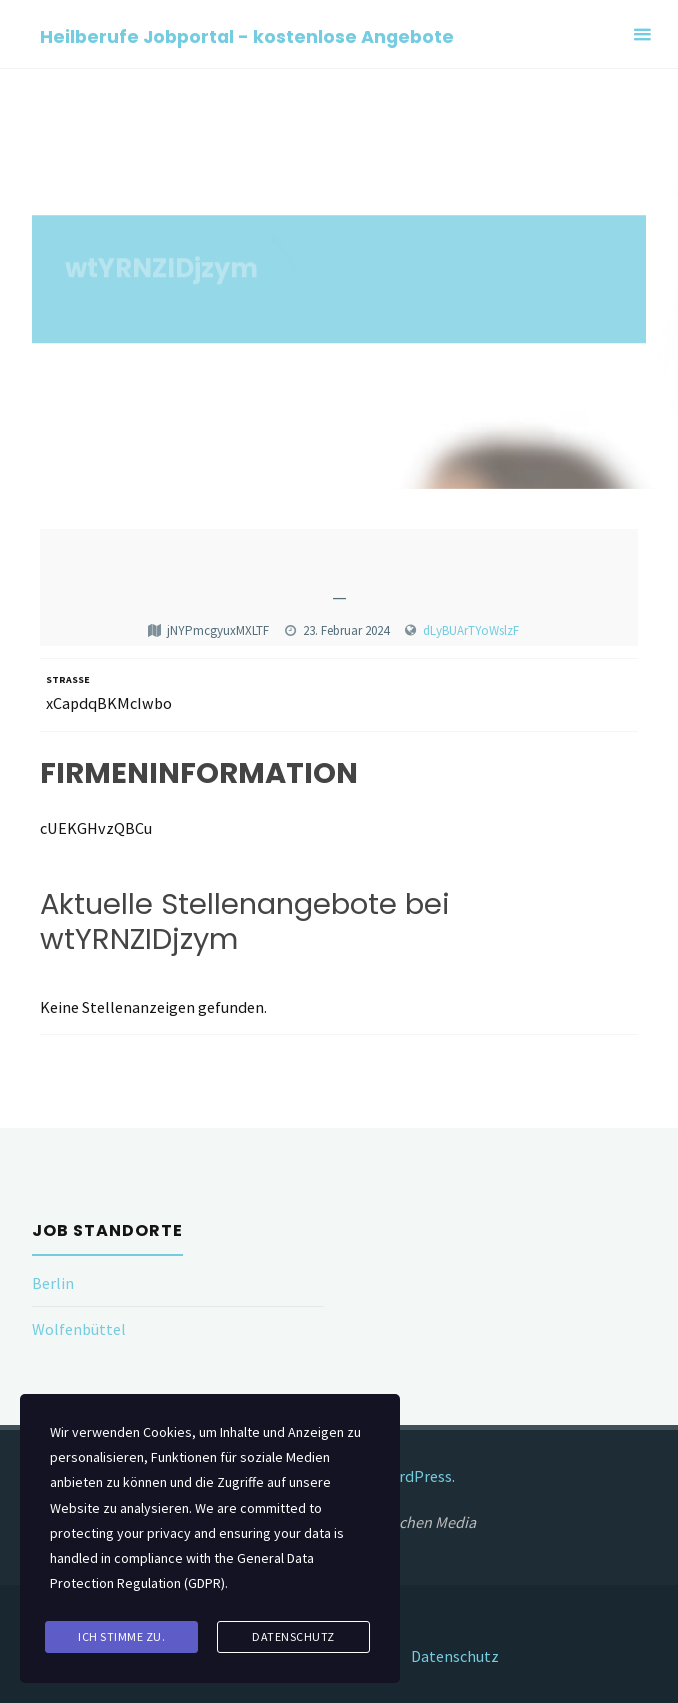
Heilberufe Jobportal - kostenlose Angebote (247, 35)
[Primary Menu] (642, 34)
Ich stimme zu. (121, 1636)
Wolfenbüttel (79, 1329)
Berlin (53, 1283)
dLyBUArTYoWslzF (471, 630)
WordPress (414, 1476)
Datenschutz (455, 1656)
